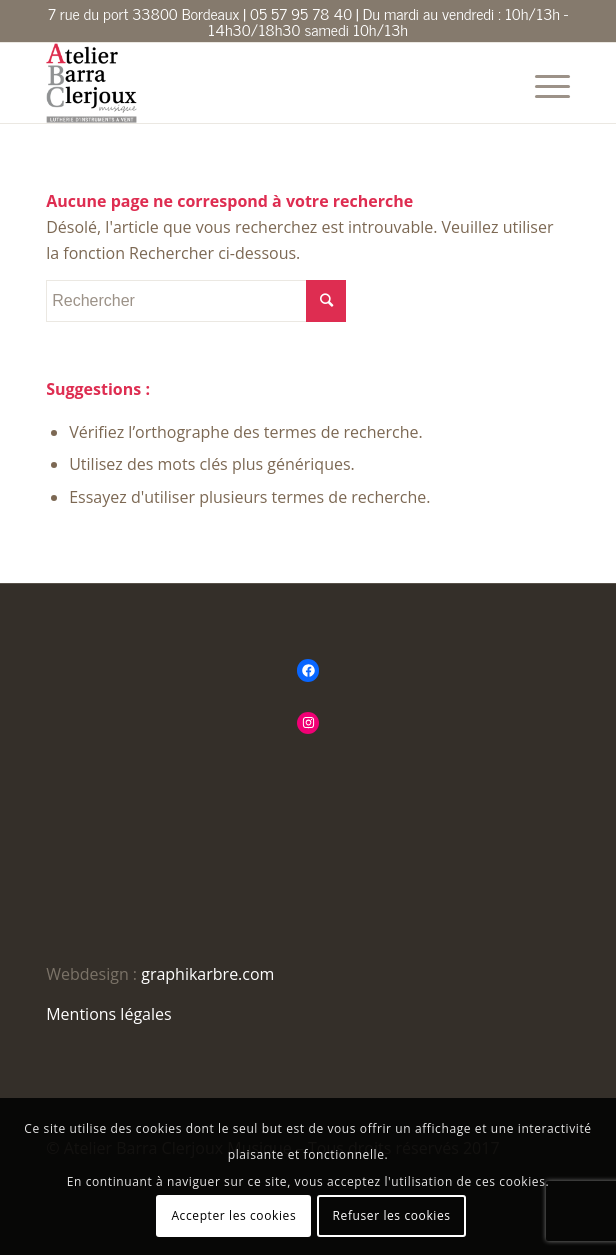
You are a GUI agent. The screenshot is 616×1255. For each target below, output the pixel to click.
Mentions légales (108, 1014)
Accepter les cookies (233, 1215)
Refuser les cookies (392, 1215)
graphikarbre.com (207, 974)
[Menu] (542, 83)
